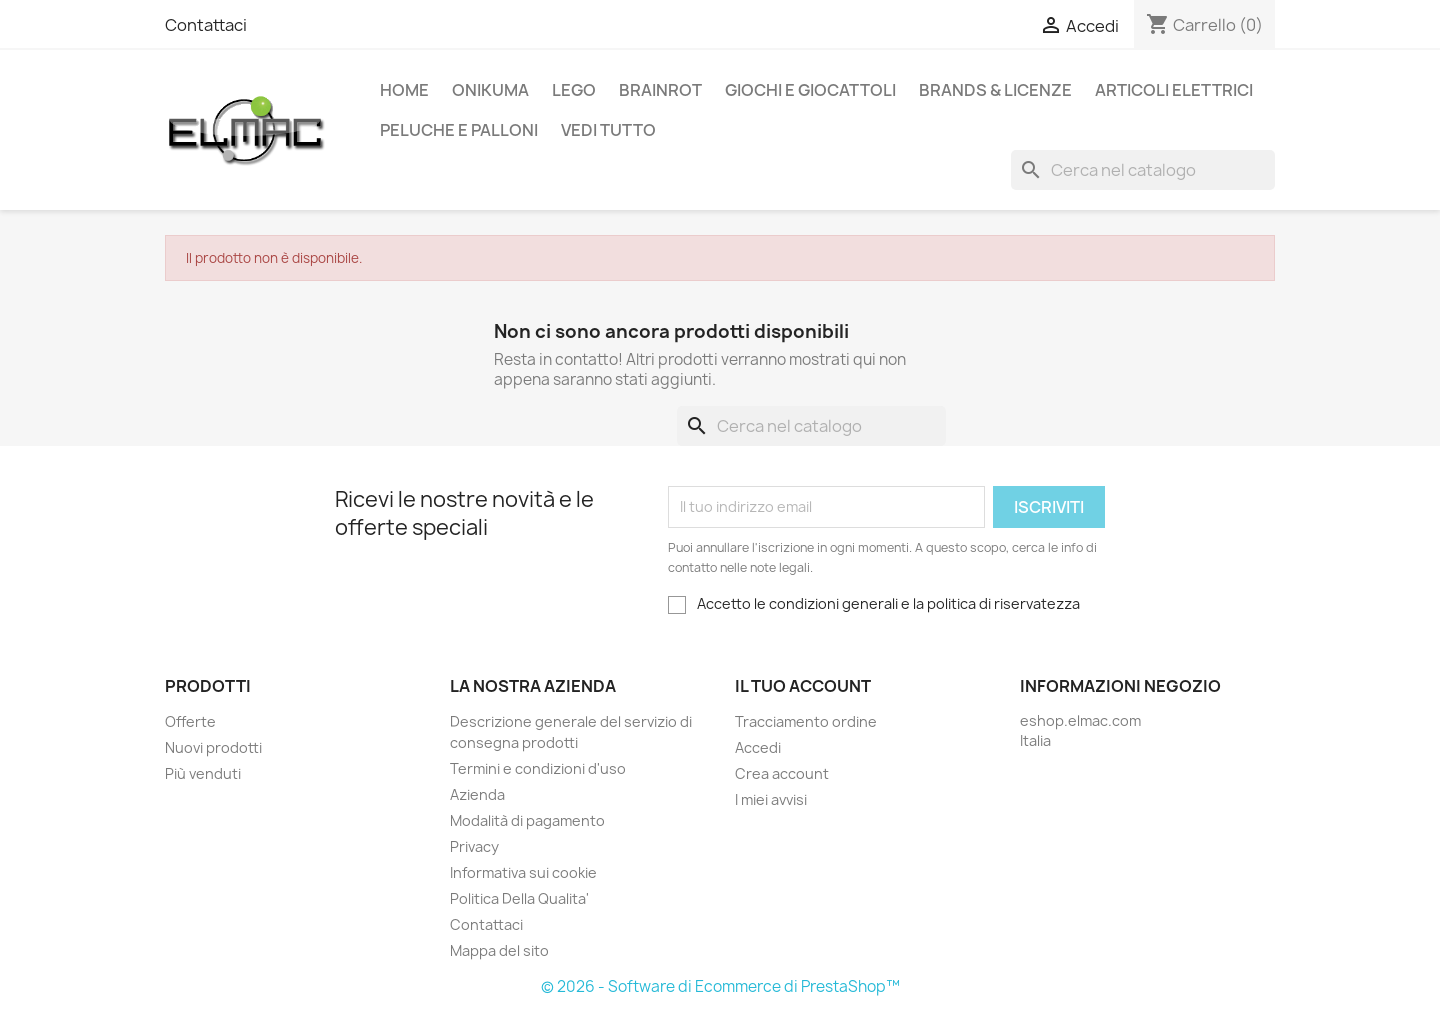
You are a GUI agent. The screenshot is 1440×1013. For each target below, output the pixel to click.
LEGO (574, 90)
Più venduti (203, 773)
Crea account (782, 773)
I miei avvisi (771, 799)
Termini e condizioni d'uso (538, 768)
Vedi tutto (608, 130)
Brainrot (660, 90)
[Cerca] (1143, 170)
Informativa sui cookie (523, 872)
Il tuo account (803, 686)
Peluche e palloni (459, 130)
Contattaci (206, 25)
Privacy (474, 846)
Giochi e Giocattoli (810, 90)
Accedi (758, 747)
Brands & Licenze (995, 90)
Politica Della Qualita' (519, 898)
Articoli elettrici (1174, 90)
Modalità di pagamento (527, 820)
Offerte (190, 721)
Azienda (477, 794)
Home (404, 90)
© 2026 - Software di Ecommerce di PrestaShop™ (720, 986)
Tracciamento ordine (806, 721)
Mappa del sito (499, 950)
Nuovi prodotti (213, 747)
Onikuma (490, 90)
